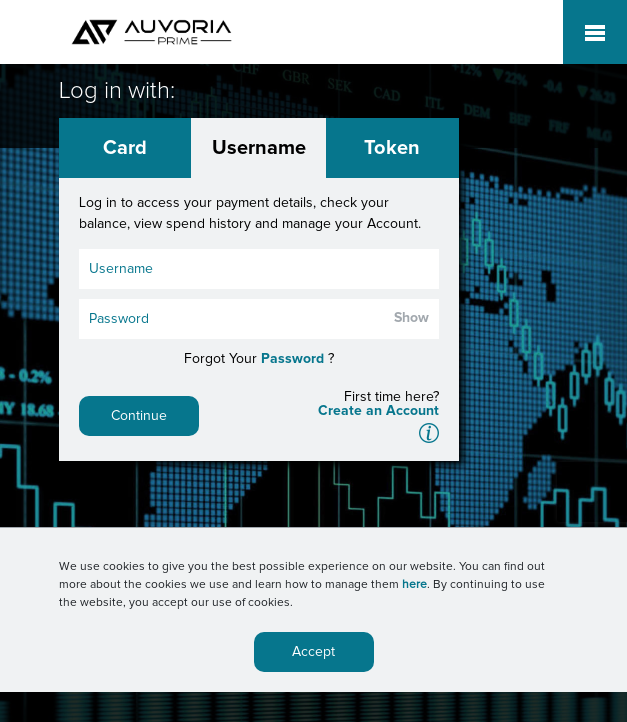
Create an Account (378, 411)
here (414, 585)
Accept (313, 652)
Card (125, 148)
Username (259, 148)
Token (392, 148)
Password (292, 359)
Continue (139, 416)
